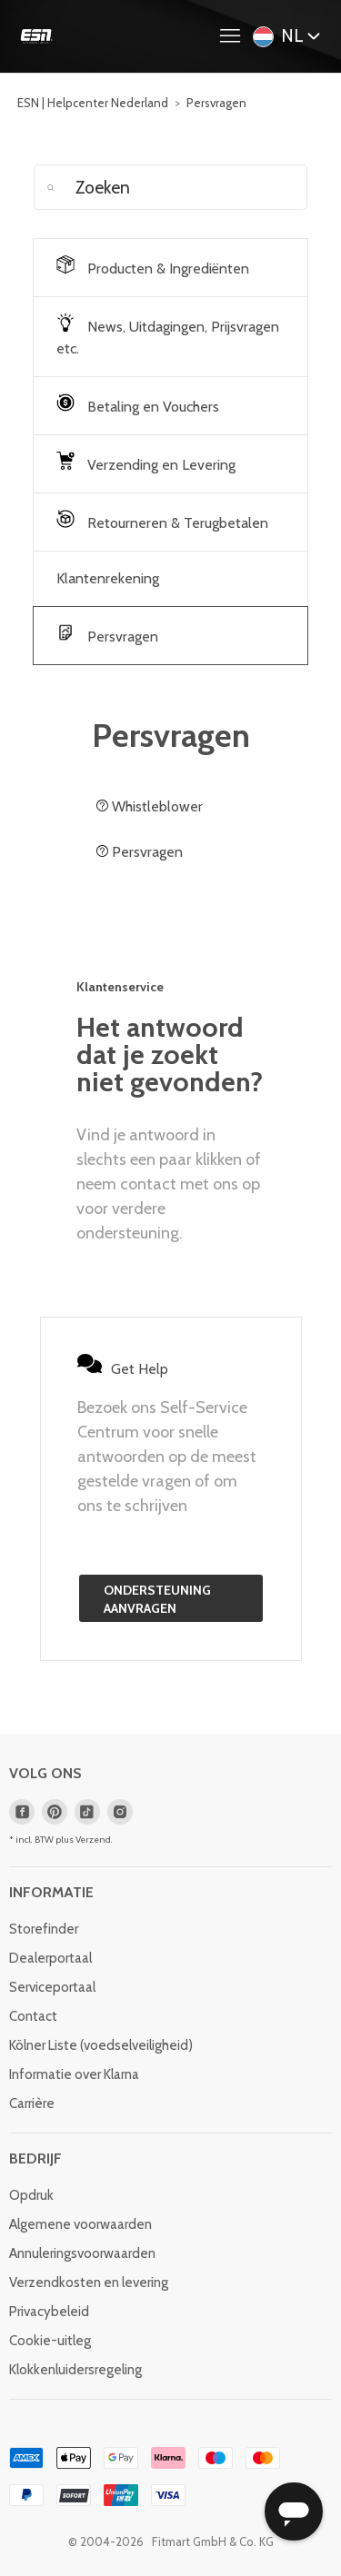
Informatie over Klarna (74, 2074)
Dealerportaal (50, 1958)
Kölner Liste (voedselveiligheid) (101, 2045)
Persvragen (216, 102)
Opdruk (31, 2195)
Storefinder (43, 1929)
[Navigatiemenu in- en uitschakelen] (234, 36)
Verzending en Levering (146, 462)
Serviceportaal (52, 1987)
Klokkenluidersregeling (75, 2370)
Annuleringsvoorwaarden (82, 2253)
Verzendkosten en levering (88, 2282)
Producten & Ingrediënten (152, 266)
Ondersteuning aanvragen (157, 1599)
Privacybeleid (49, 2311)
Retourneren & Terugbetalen (162, 521)
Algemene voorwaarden (80, 2224)
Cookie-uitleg (50, 2340)
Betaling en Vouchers (137, 404)
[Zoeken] (171, 187)
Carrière (32, 2103)
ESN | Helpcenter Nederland (92, 102)
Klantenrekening (107, 578)
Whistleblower (149, 806)
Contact (33, 2016)
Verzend (93, 1839)
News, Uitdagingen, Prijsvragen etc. (167, 335)
